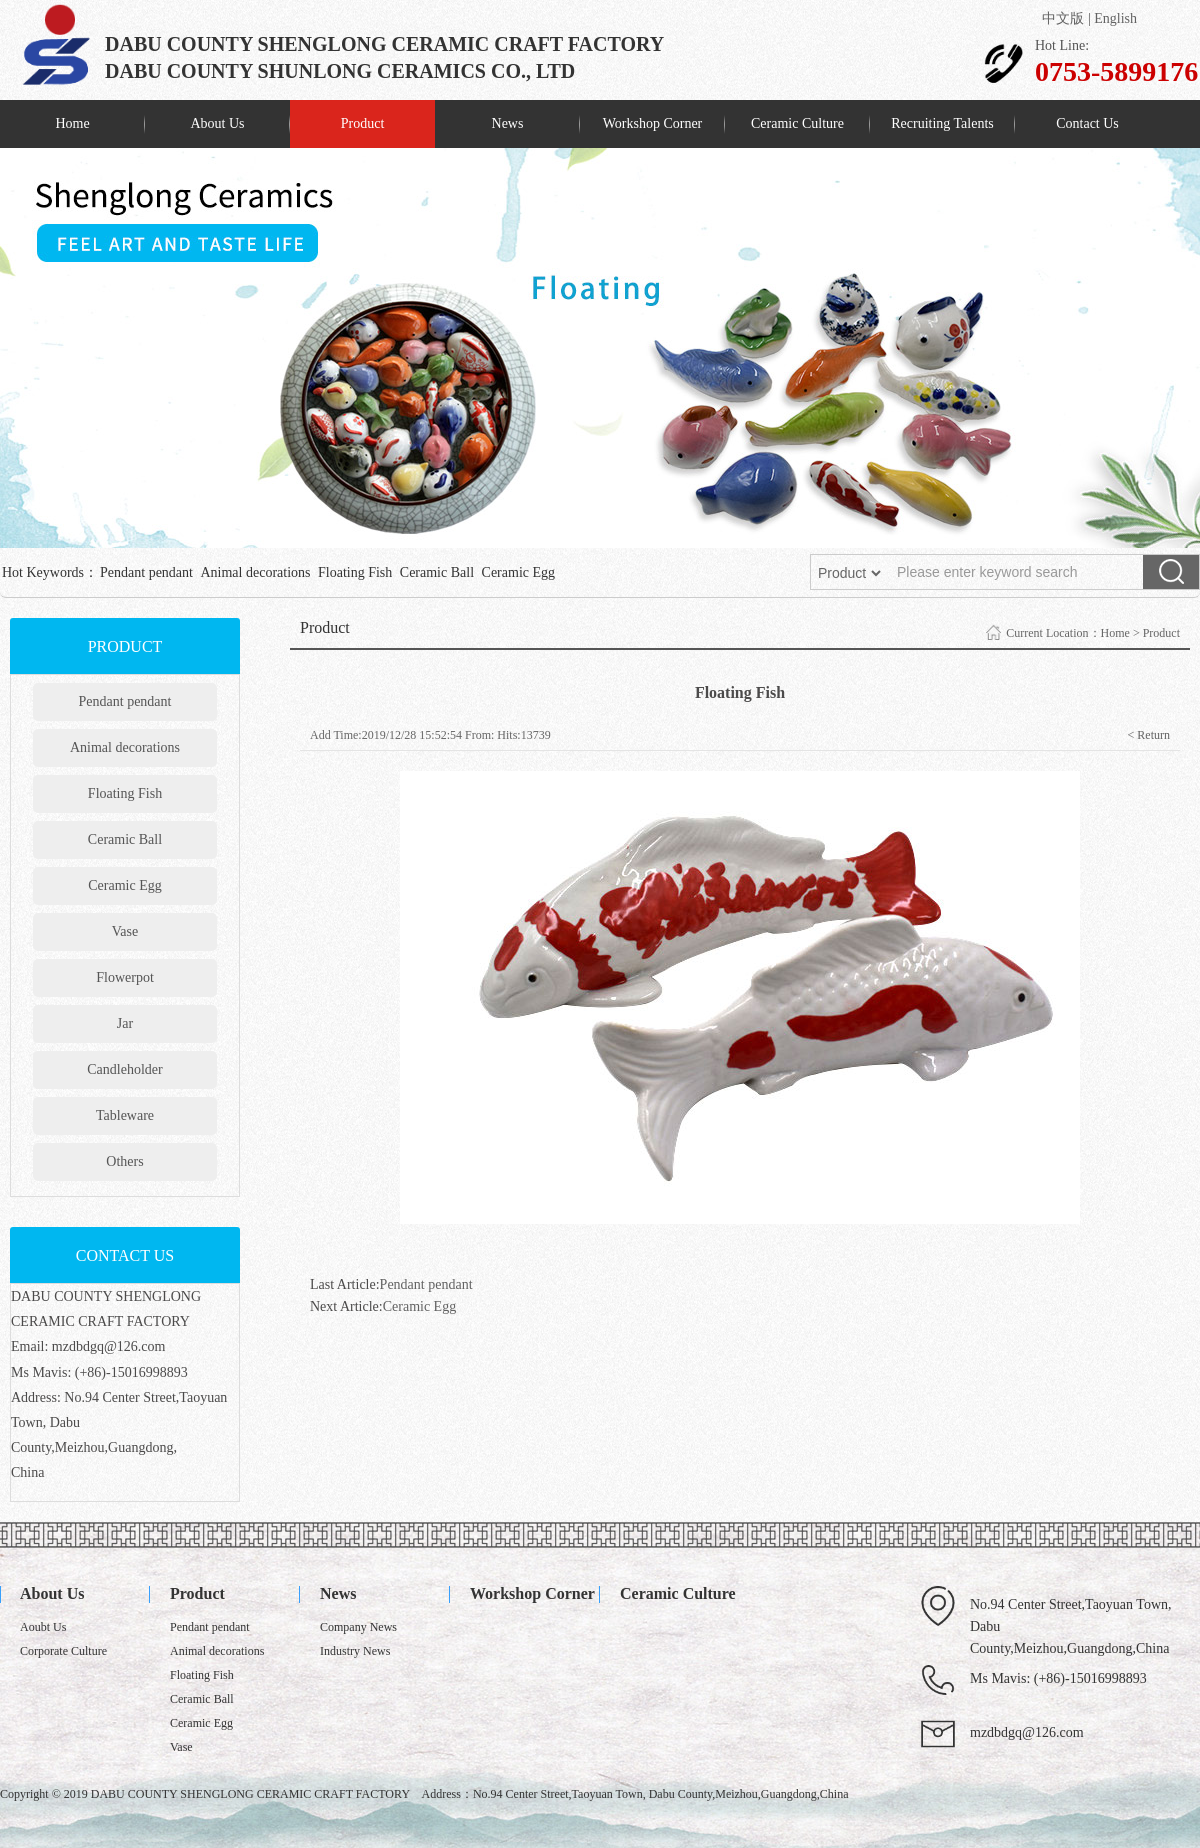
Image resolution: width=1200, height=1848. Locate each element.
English (1115, 18)
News (508, 123)
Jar (125, 1023)
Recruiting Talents (942, 123)
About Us (217, 123)
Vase (125, 931)
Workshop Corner (653, 123)
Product (363, 123)
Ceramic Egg (518, 572)
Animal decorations (255, 572)
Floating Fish (355, 572)
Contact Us (1087, 123)
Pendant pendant (146, 572)
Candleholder (124, 1069)
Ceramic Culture (797, 123)
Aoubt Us (43, 1627)
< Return (1149, 735)
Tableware (125, 1115)
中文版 (1063, 18)
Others (124, 1161)
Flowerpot (125, 977)
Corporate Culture (63, 1651)
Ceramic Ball (437, 572)
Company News (358, 1627)
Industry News (355, 1651)
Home (72, 123)
